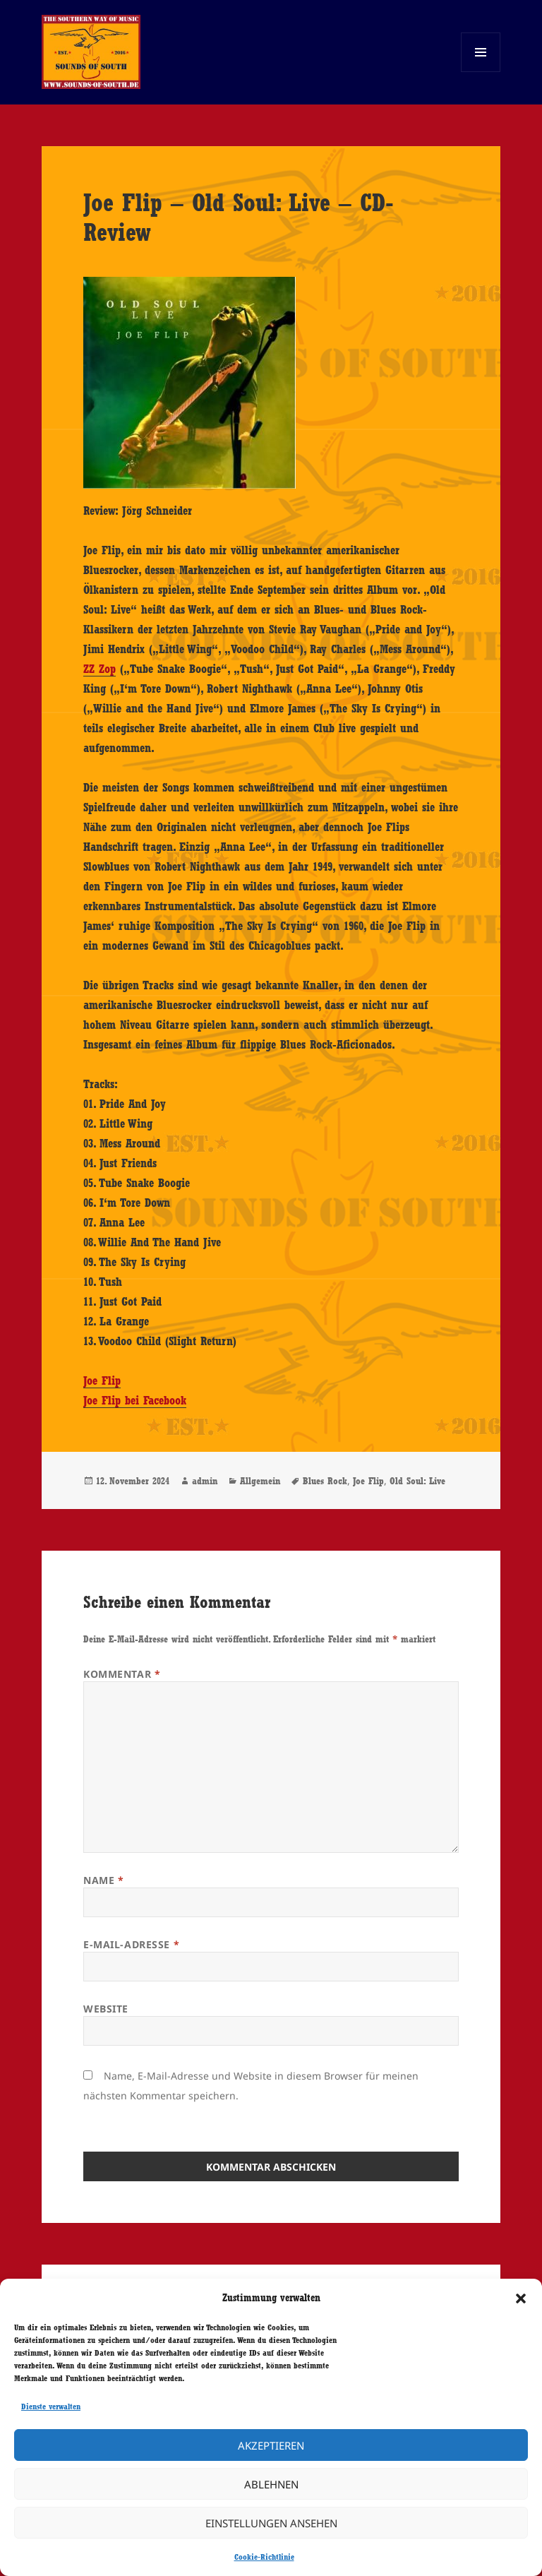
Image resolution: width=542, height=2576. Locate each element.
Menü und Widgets (481, 71)
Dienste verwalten (50, 2406)
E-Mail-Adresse (131, 1944)
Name (103, 1880)
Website (105, 2008)
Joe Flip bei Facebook (134, 1400)
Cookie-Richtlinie (264, 2557)
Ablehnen (271, 2484)
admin (204, 1480)
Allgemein (260, 1480)
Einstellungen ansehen (271, 2523)
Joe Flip (102, 1380)
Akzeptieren (271, 2445)
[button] (521, 2298)
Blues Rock (325, 1480)
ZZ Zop (99, 669)
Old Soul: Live (417, 1480)
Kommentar (121, 1674)
